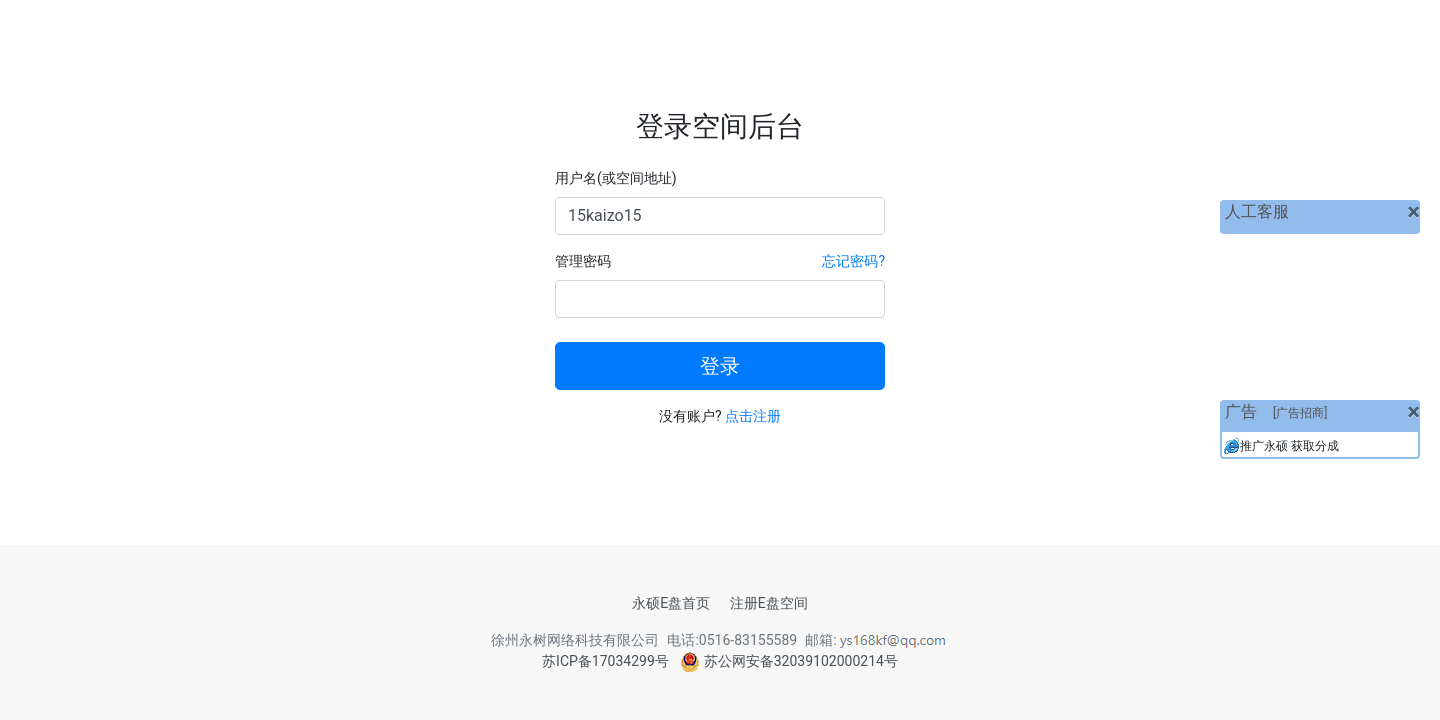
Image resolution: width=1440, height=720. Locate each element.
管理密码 (583, 261)
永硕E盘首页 (671, 603)
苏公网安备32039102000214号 (789, 661)
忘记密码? (853, 261)
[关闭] (1413, 212)
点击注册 (753, 416)
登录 (720, 366)
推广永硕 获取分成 (1289, 446)
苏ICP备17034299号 (605, 661)
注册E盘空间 (769, 603)
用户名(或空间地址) (616, 178)
